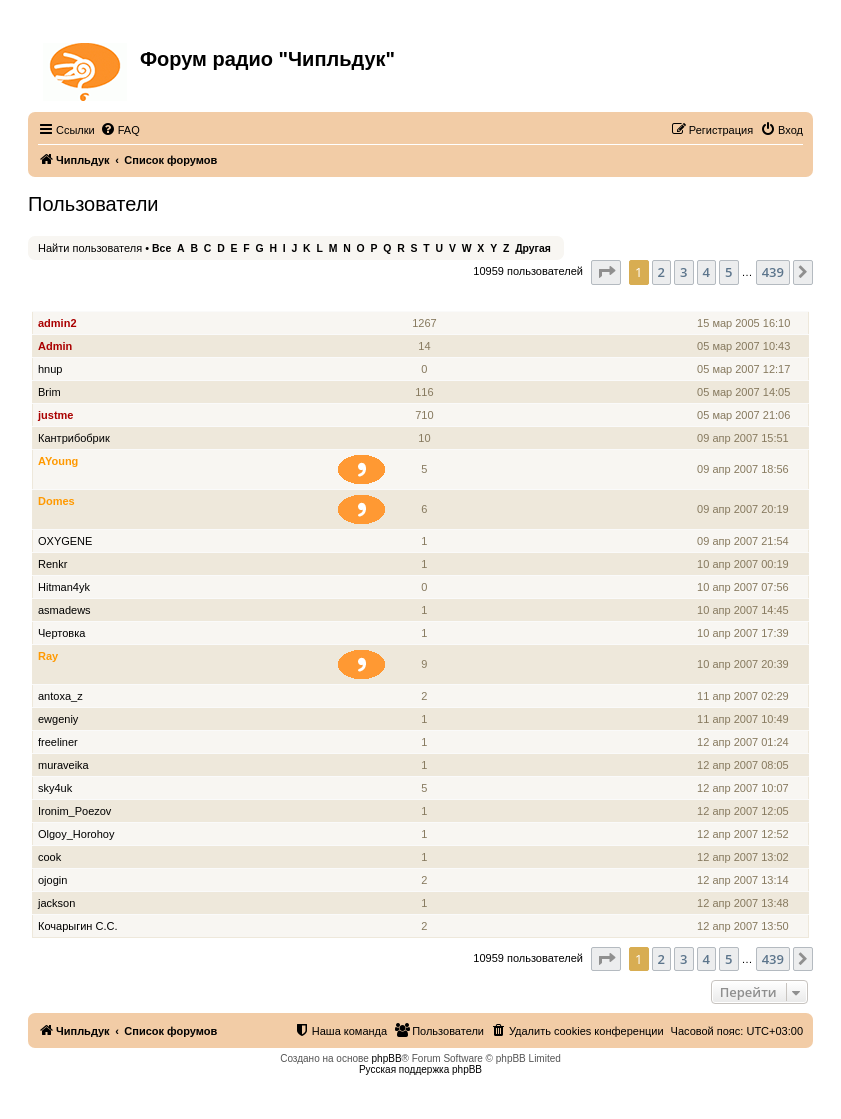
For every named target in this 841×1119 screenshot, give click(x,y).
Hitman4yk (64, 587)
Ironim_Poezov (74, 811)
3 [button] (683, 272)
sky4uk (55, 788)
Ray (48, 656)
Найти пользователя (90, 248)
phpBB (387, 1058)
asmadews (64, 610)
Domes (56, 501)
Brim (49, 392)
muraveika (63, 765)
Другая (533, 248)
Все (161, 248)
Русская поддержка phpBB (420, 1069)
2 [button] (661, 272)
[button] (606, 272)
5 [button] (728, 272)
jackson (56, 903)
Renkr (52, 564)
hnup (50, 369)
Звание (369, 300)
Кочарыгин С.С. (77, 926)
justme (55, 415)
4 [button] (706, 272)
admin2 (57, 323)
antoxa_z (60, 696)
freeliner (58, 742)
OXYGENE (65, 541)
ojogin (52, 880)
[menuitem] (120, 130)
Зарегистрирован (745, 300)
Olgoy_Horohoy (76, 834)
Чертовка (61, 633)
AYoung (58, 461)
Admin (55, 346)
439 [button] (773, 272)
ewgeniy (58, 719)
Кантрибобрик (74, 438)
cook (49, 857)
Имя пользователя (89, 300)
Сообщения (426, 300)
